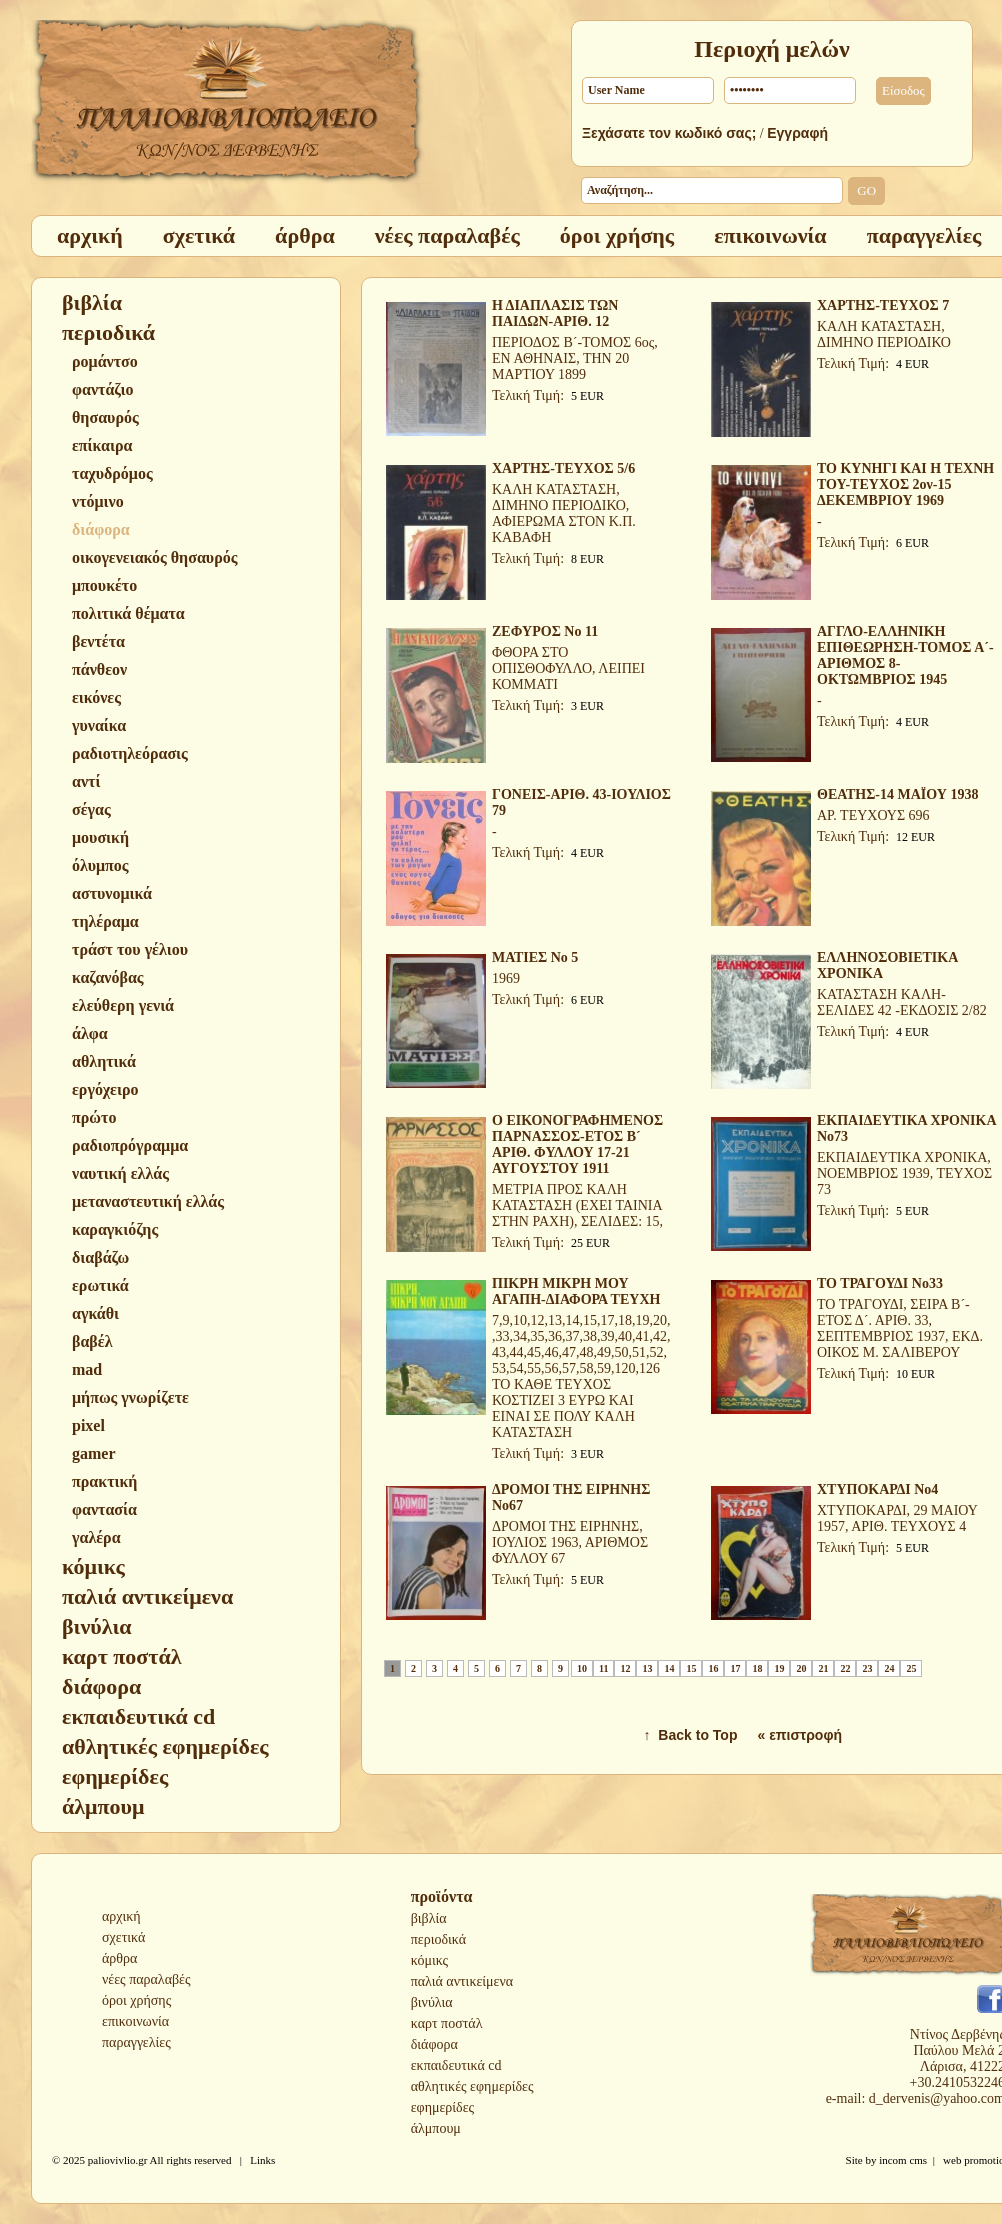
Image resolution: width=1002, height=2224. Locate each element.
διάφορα (434, 2044)
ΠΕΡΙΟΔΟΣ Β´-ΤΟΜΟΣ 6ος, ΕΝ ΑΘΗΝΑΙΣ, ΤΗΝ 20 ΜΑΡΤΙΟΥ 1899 (575, 358)
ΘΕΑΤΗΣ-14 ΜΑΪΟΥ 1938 (897, 794)
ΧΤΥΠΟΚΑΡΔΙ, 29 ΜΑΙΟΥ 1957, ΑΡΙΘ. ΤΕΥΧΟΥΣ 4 (897, 1518)
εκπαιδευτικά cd (456, 2065)
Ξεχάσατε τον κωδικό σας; (669, 133)
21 (823, 1668)
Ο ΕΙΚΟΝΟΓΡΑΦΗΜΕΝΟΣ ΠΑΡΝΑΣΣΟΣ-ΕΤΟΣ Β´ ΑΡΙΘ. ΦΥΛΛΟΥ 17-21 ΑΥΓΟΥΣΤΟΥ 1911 (577, 1144)
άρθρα (119, 1958)
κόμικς (429, 1960)
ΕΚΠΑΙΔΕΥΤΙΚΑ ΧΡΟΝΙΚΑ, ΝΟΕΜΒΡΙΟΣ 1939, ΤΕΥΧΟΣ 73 (904, 1173)
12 (625, 1668)
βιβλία (429, 1918)
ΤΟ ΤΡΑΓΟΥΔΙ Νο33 (880, 1283)
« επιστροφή (799, 1735)
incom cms (903, 2160)
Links (262, 2160)
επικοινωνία (135, 2021)
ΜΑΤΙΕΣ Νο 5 (535, 957)
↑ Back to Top (691, 1735)
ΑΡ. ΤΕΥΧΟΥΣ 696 (873, 815)
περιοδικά (438, 1939)
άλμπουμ (436, 2128)
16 (713, 1668)
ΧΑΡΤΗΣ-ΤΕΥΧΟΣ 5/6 (563, 468)
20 (801, 1668)
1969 (506, 978)
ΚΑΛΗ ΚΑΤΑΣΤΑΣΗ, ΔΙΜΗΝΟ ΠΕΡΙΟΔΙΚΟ (884, 334)
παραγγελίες (136, 2042)
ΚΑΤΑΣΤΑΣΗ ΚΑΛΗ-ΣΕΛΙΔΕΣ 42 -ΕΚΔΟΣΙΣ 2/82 (902, 1002)
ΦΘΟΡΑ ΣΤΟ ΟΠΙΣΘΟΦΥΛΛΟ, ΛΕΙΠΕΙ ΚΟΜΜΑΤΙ (568, 668)
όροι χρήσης (136, 2000)
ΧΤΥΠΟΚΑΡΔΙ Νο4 (877, 1489)
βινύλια (432, 2002)
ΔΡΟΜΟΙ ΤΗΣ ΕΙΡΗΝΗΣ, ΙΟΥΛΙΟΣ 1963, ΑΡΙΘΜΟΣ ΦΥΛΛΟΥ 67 (570, 1542)
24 (889, 1668)
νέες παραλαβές (146, 1979)
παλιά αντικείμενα (462, 1981)
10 (582, 1668)
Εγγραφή (797, 133)
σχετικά (123, 1937)
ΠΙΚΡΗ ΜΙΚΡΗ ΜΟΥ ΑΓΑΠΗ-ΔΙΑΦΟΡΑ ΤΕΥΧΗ (576, 1291)
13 (647, 1668)
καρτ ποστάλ (447, 2023)
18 (757, 1668)
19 (779, 1668)
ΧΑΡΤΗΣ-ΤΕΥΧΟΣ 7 (883, 305)
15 (691, 1668)
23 (867, 1668)
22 (845, 1668)
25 (911, 1668)
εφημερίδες (442, 2107)
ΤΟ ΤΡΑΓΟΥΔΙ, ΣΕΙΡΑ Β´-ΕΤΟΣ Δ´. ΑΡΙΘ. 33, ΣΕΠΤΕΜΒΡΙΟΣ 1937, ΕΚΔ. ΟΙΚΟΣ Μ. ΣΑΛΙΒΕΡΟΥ (900, 1328)
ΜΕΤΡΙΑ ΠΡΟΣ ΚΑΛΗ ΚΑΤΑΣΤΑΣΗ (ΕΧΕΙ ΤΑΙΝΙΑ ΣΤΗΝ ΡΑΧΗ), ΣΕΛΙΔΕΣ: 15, (577, 1205)
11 (603, 1668)
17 (735, 1668)
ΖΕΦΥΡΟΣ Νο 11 (545, 631)
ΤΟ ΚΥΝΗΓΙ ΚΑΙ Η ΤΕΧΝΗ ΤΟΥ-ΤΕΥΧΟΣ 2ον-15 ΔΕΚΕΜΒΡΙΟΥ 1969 (905, 484)
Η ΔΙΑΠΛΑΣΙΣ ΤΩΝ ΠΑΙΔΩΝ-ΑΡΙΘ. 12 (555, 313)
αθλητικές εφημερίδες (472, 2086)
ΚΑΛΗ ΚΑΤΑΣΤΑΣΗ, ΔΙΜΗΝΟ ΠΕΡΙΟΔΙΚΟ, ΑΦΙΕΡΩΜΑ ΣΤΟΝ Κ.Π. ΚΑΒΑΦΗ (564, 513)
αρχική (121, 1916)
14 (669, 1668)
